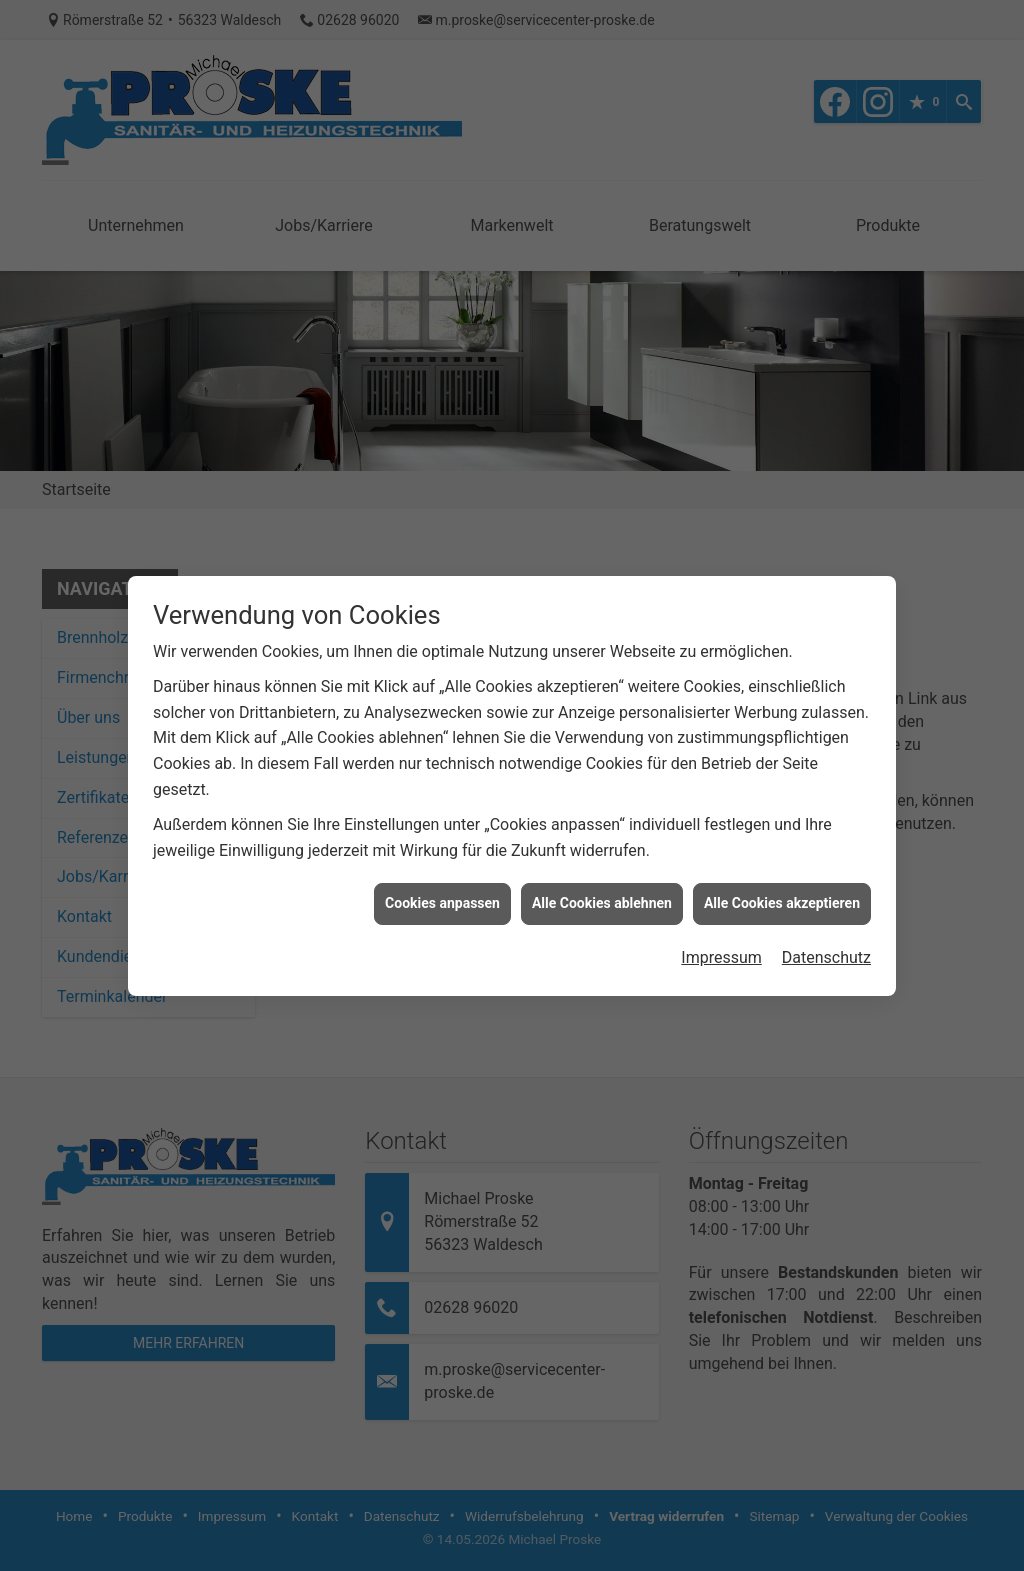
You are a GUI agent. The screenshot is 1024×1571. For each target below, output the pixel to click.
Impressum (721, 946)
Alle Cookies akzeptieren (782, 892)
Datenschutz (826, 946)
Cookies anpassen (442, 892)
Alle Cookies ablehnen (602, 892)
